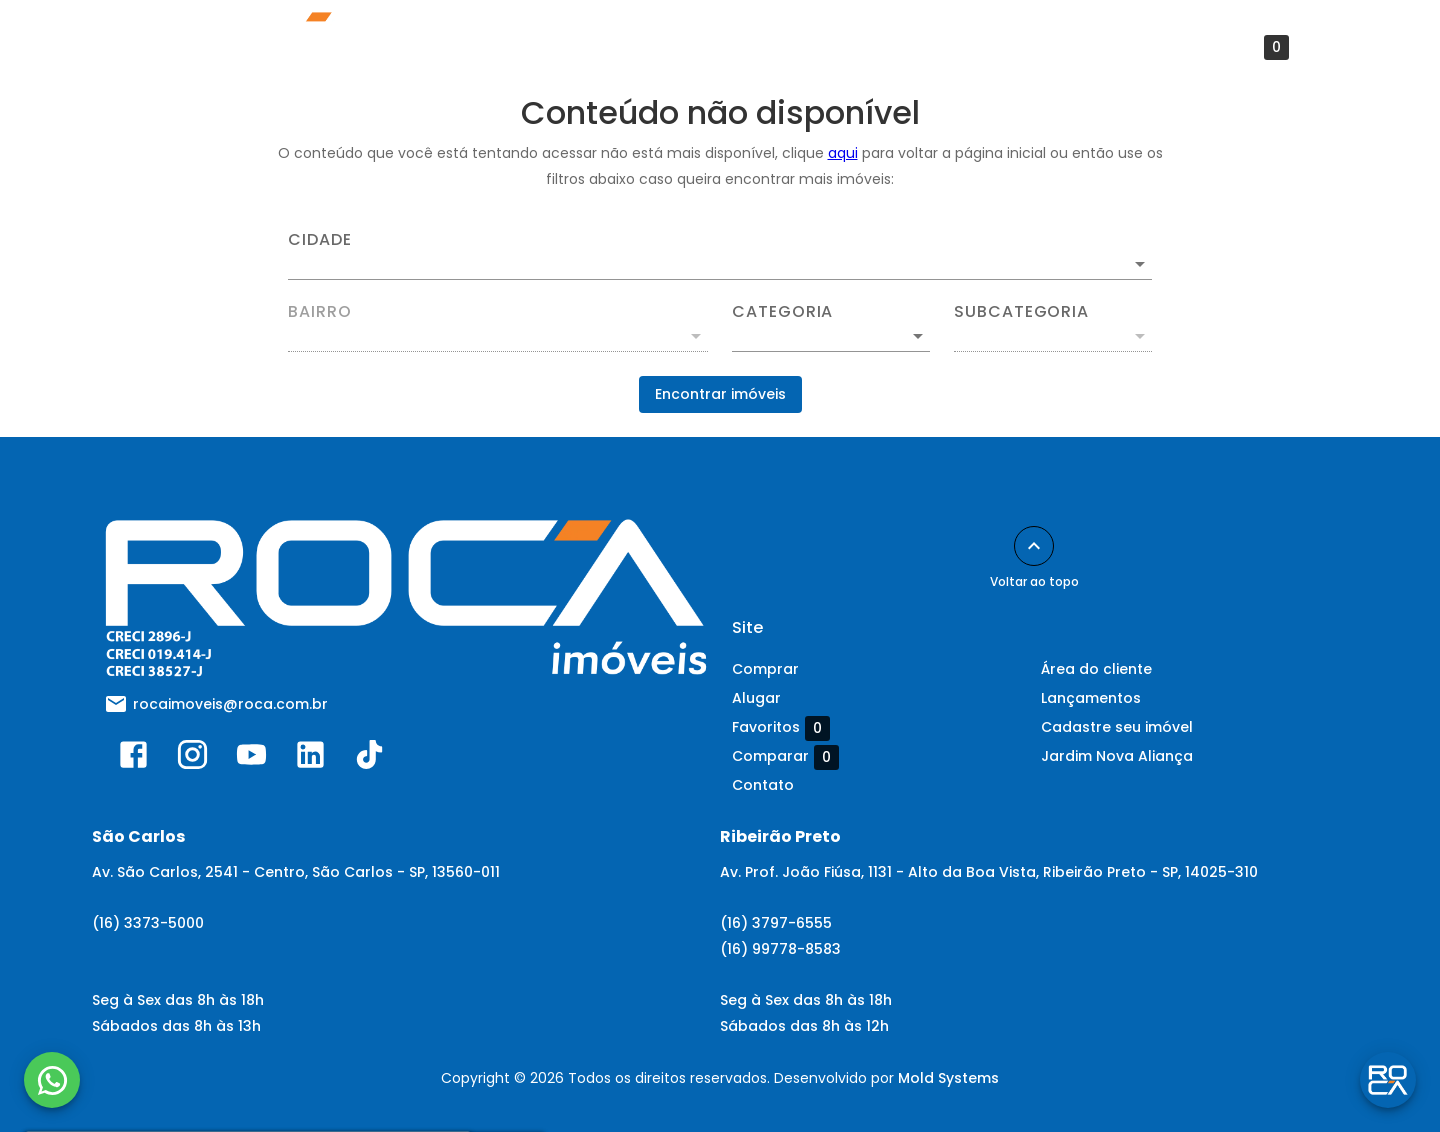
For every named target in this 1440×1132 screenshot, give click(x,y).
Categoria (782, 312)
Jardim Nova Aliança (1117, 756)
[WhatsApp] (52, 1080)
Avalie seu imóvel (597, 47)
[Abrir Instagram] (192, 759)
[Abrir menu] (1341, 47)
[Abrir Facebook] (133, 759)
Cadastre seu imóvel (1117, 727)
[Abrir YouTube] (251, 759)
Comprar (765, 669)
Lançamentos (444, 47)
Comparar (785, 757)
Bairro (320, 312)
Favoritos (1240, 47)
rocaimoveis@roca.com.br (230, 704)
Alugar (756, 698)
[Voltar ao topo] (1034, 546)
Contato (882, 47)
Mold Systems (948, 1078)
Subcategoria (1021, 312)
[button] (831, 336)
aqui (843, 153)
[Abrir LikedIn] (310, 759)
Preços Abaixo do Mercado (1052, 47)
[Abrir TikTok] (369, 759)
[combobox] (720, 256)
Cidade (320, 240)
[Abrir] (1140, 264)
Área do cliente (755, 47)
